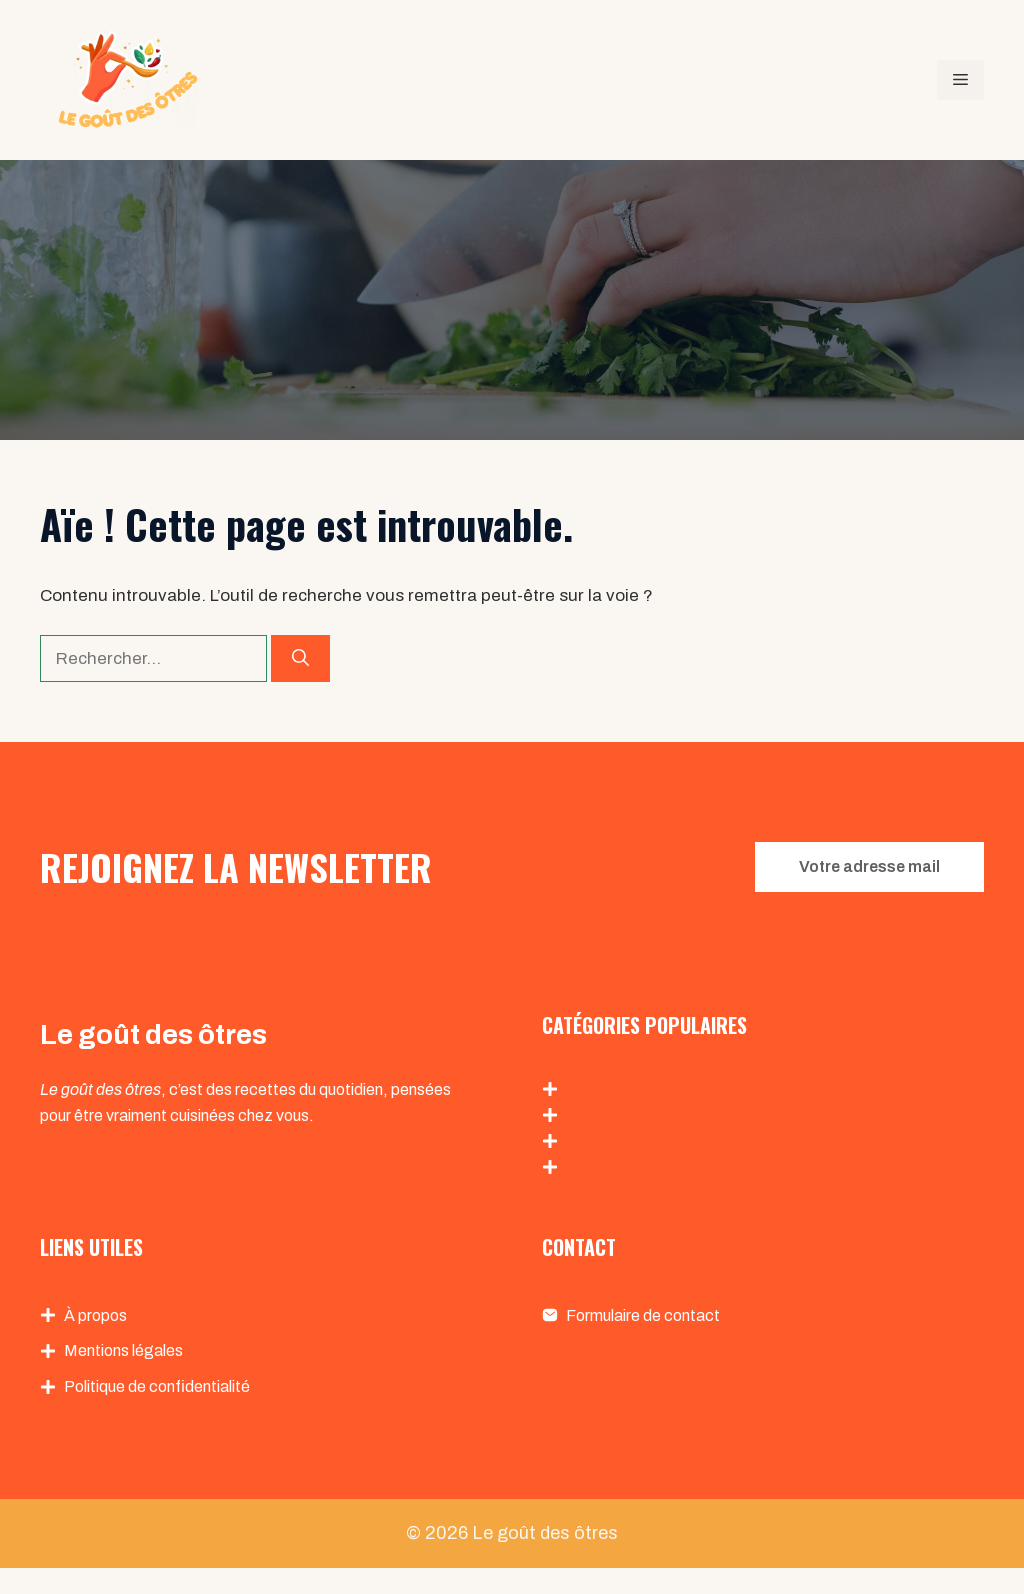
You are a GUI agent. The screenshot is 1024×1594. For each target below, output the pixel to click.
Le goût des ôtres (545, 1533)
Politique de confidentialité (157, 1386)
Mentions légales (123, 1350)
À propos (95, 1315)
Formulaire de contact (643, 1315)
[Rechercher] (300, 659)
